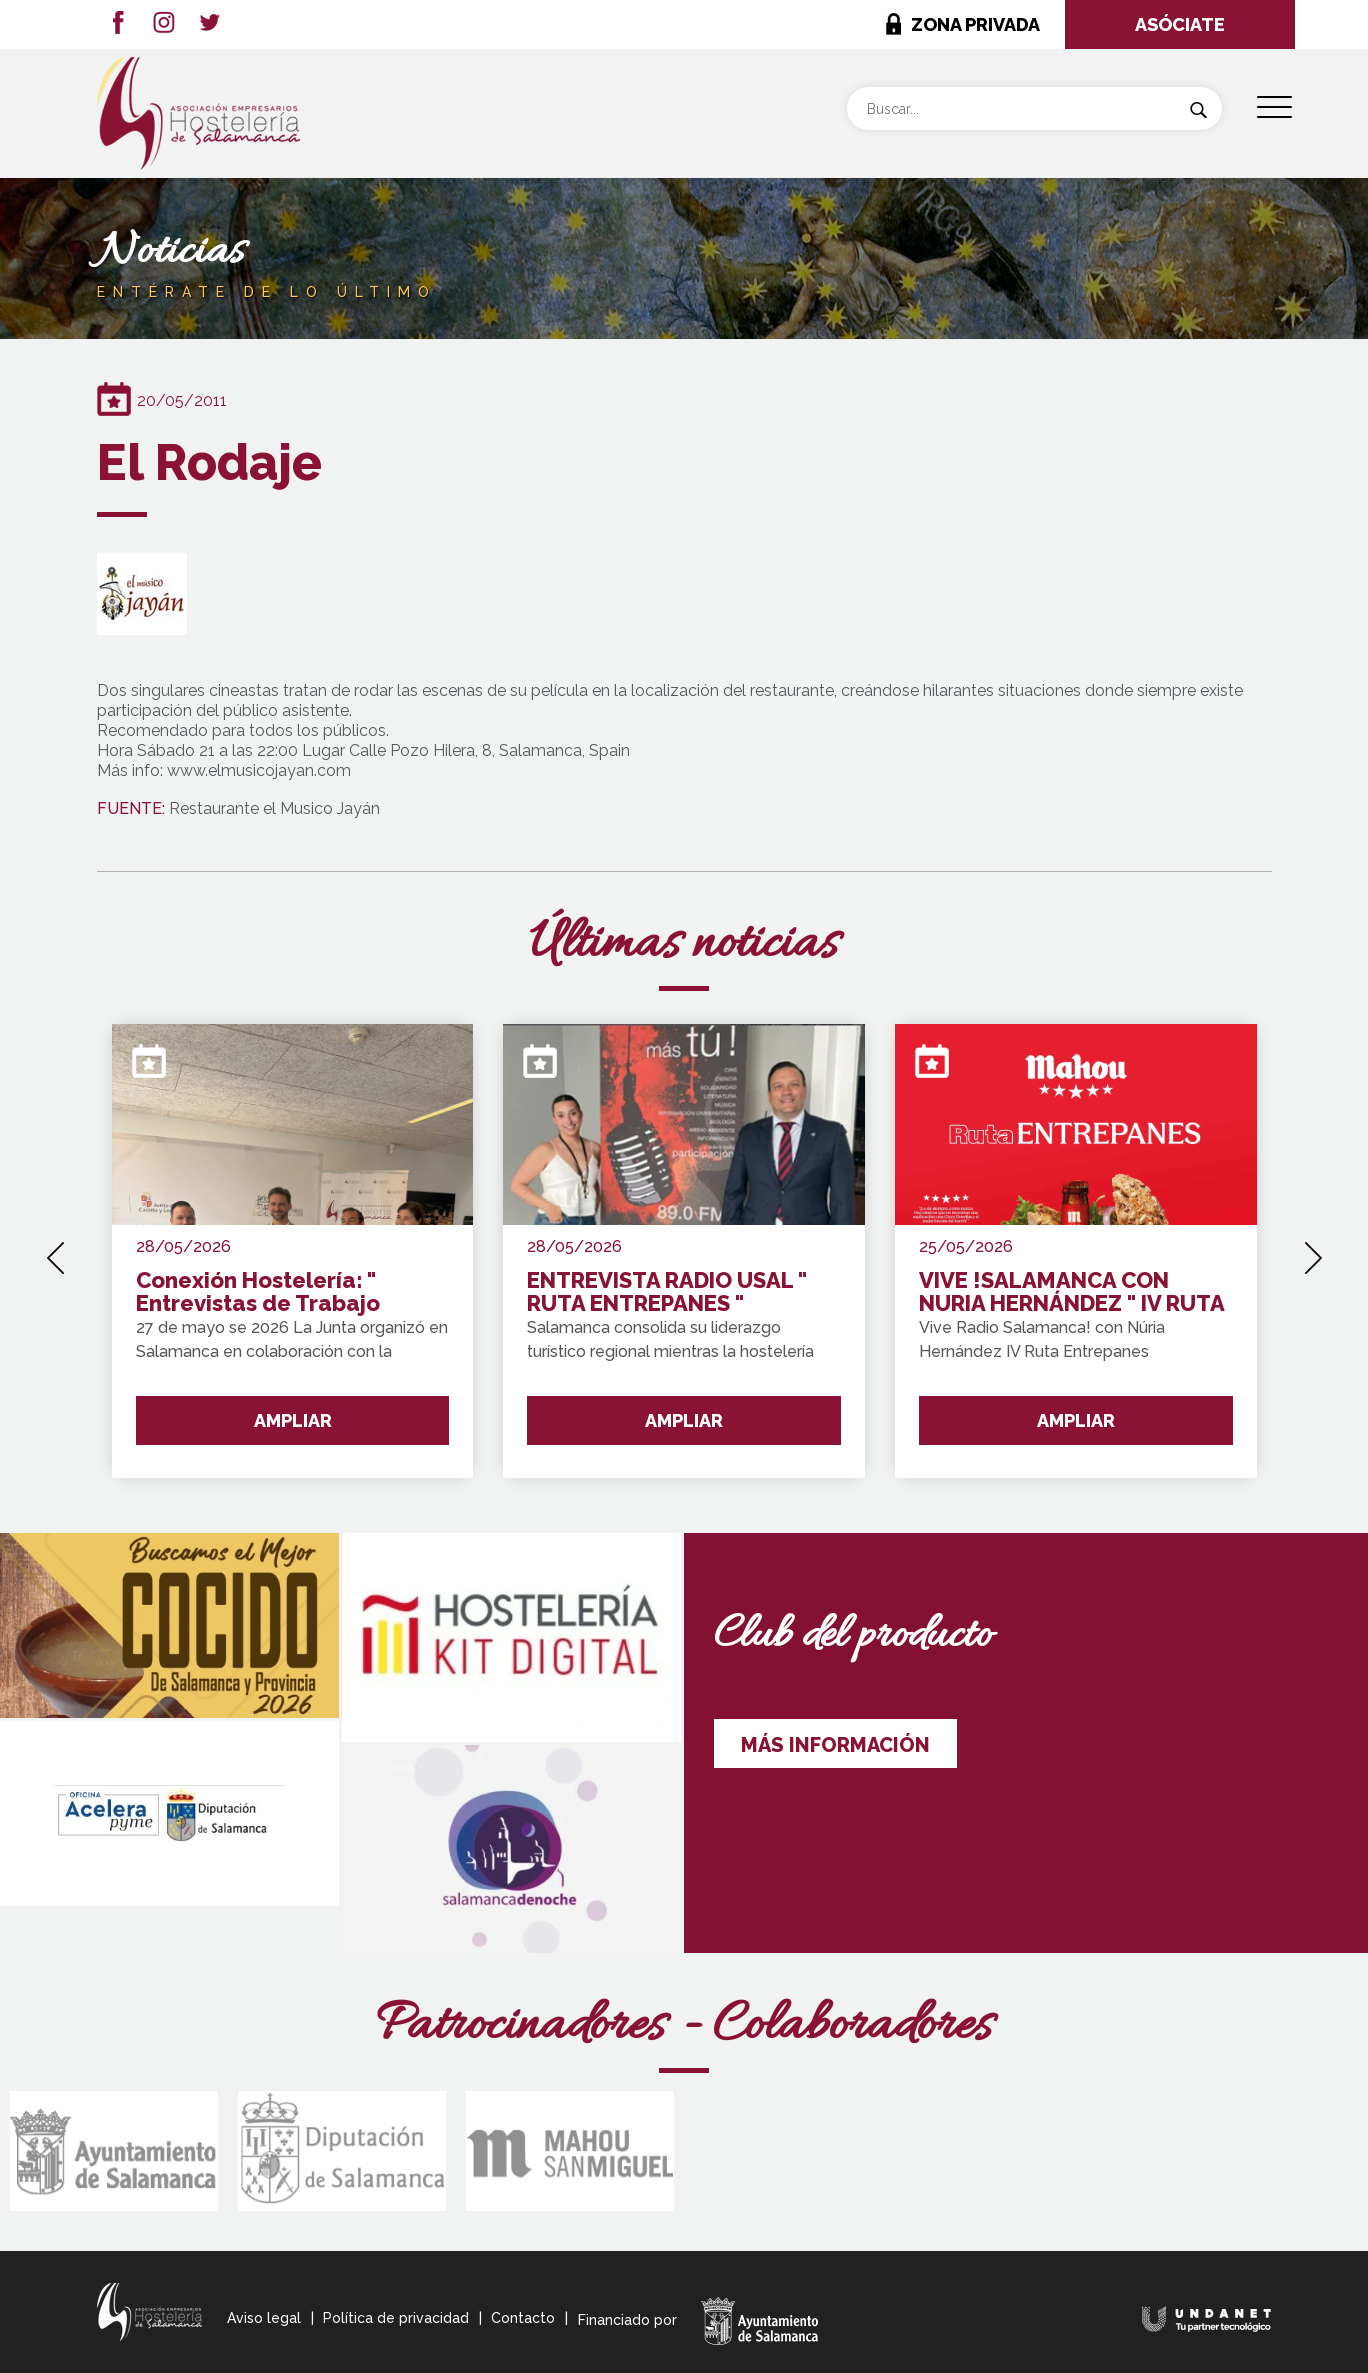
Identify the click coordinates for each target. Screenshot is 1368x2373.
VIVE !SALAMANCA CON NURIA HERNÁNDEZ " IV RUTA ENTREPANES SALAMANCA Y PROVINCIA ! (1071, 1292)
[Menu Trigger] (1274, 107)
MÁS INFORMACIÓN (835, 1745)
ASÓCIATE (1180, 24)
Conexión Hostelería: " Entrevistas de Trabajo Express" (258, 1292)
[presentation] (55, 1251)
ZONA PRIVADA (975, 24)
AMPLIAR (293, 1420)
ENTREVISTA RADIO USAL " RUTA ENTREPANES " (667, 1292)
